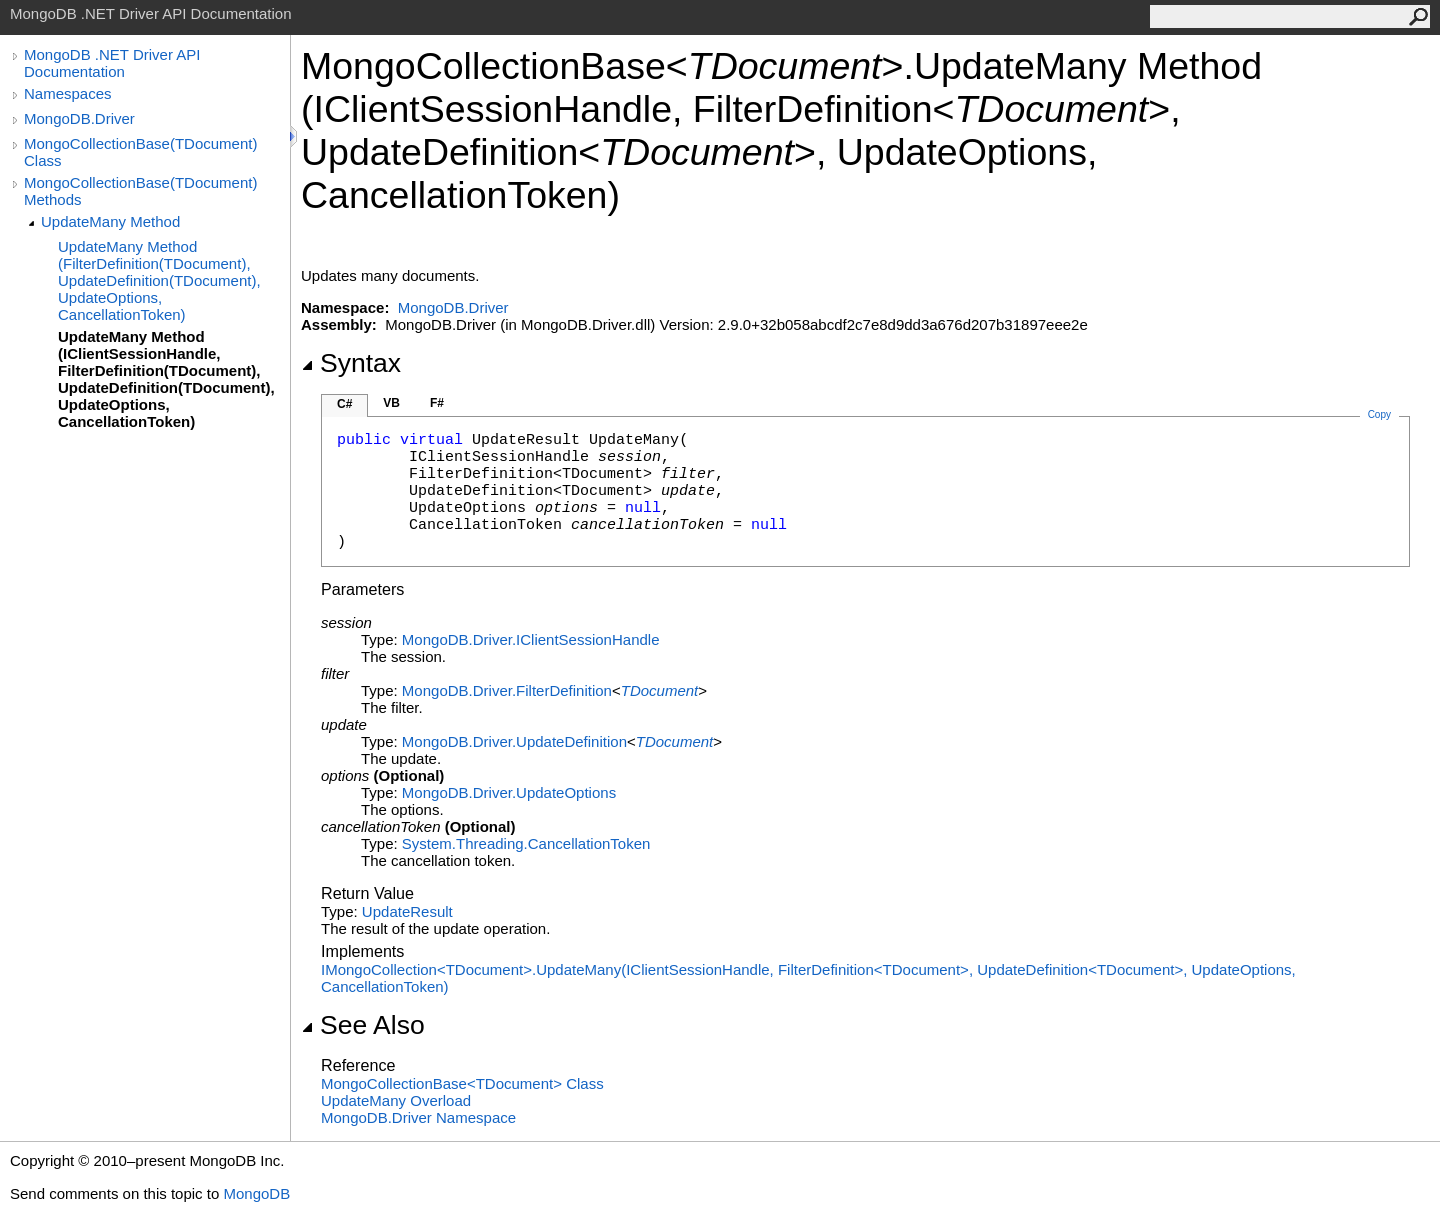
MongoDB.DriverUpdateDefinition (514, 741)
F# (437, 403)
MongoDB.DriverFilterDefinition (507, 690)
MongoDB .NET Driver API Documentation (112, 63)
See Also (363, 1025)
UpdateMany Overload (396, 1100)
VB (391, 403)
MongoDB (256, 1193)
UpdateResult (407, 911)
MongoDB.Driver (79, 118)
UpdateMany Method (110, 221)
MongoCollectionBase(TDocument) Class (140, 152)
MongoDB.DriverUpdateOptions (509, 792)
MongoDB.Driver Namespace (418, 1117)
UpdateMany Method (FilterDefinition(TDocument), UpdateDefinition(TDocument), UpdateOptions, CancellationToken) (159, 280)
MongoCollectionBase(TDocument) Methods (140, 191)
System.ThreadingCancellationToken (526, 843)
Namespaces (68, 93)
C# (344, 404)
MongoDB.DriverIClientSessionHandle (531, 639)
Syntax (351, 363)
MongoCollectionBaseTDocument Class (462, 1083)
